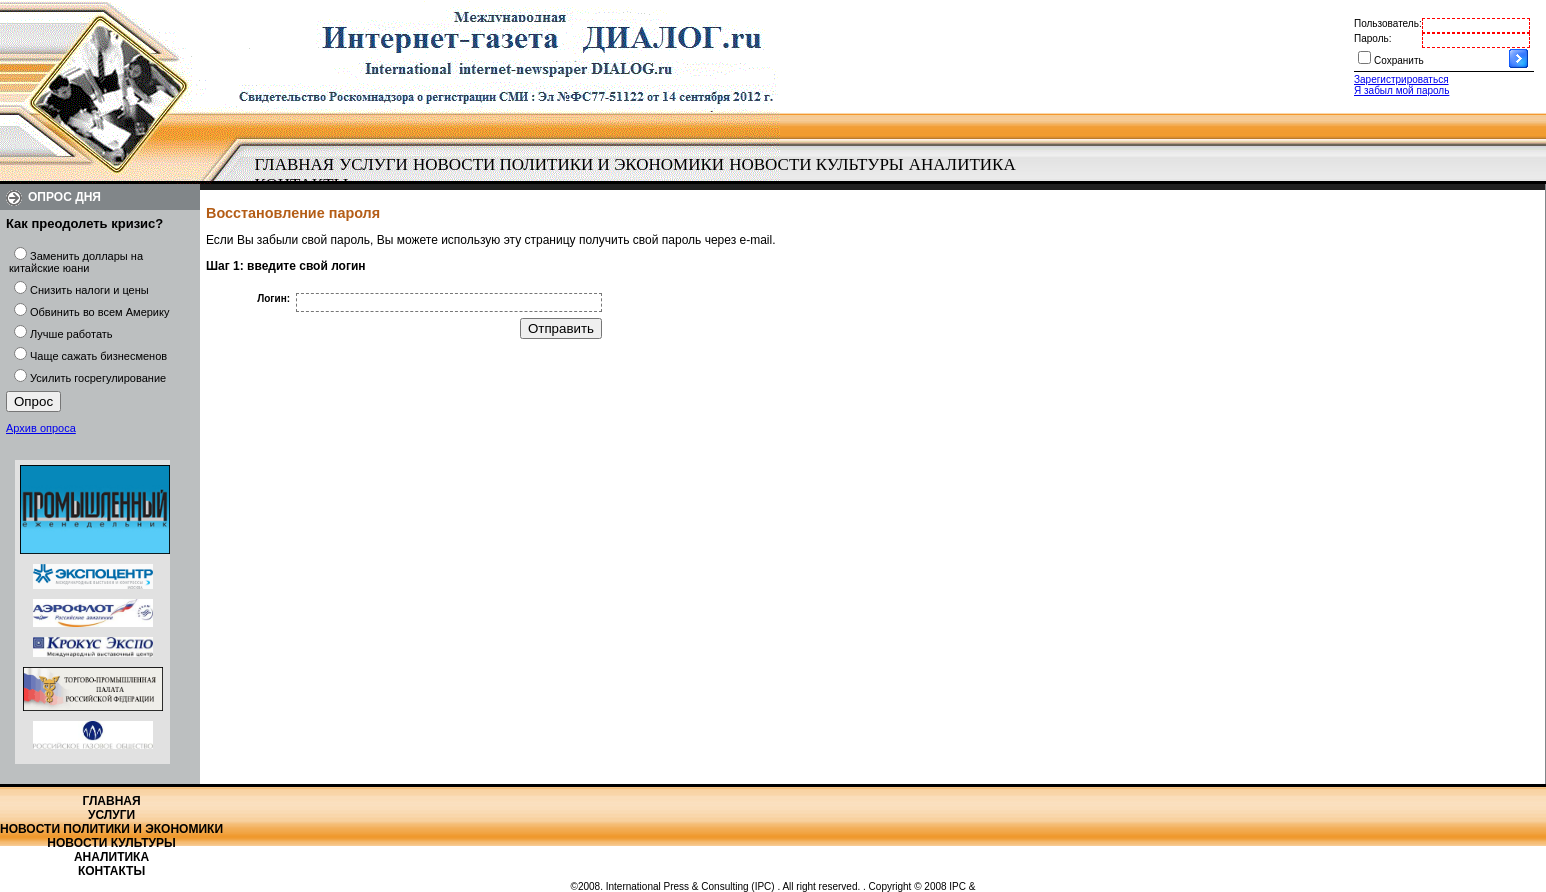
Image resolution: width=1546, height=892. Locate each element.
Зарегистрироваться (1401, 79)
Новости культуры (816, 164)
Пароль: (1372, 38)
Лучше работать (71, 334)
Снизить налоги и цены (89, 290)
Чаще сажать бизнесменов (98, 356)
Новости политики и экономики (568, 164)
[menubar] (640, 175)
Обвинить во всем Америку (99, 312)
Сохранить (1399, 60)
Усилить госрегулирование (98, 378)
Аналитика (962, 164)
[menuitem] (294, 165)
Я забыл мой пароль (1401, 90)
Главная (295, 164)
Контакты (111, 871)
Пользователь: (1388, 23)
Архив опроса (41, 428)
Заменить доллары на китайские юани (76, 262)
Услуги (373, 164)
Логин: (273, 298)
